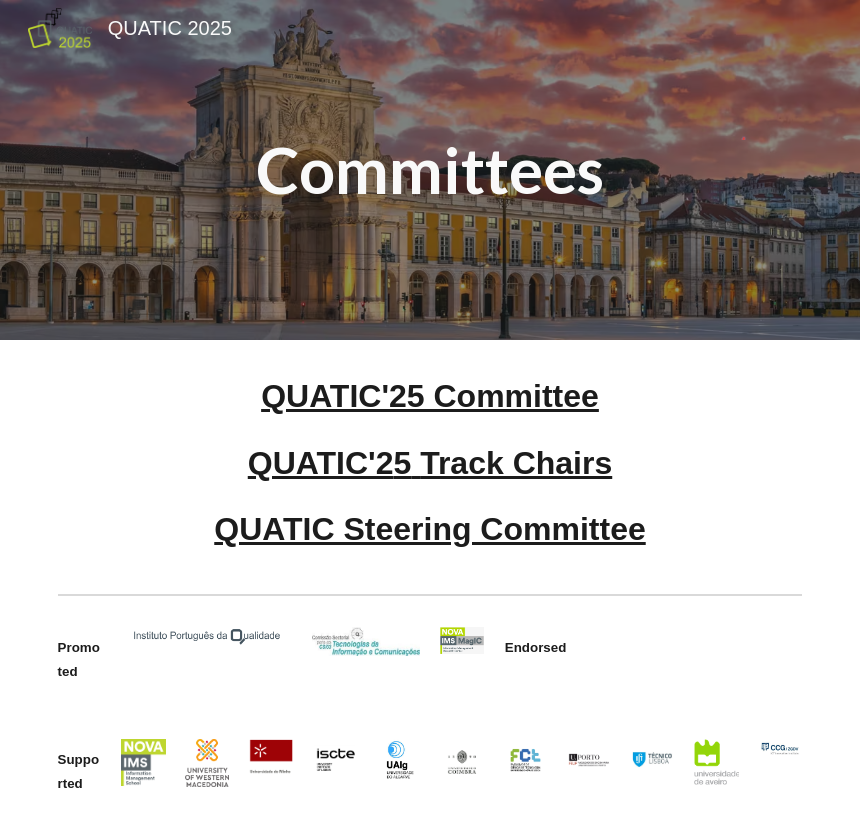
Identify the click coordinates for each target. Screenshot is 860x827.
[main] (430, 170)
